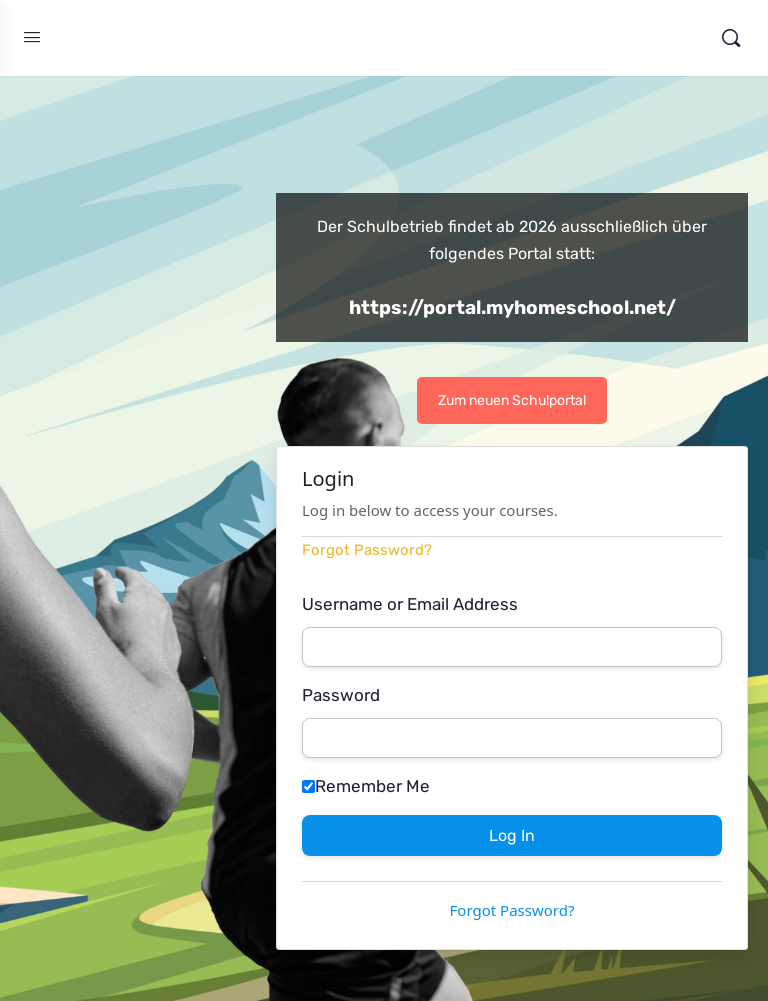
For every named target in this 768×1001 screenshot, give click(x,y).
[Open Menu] (32, 37)
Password (341, 695)
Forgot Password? (367, 550)
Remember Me (366, 786)
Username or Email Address (410, 604)
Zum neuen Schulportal (512, 400)
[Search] (731, 38)
